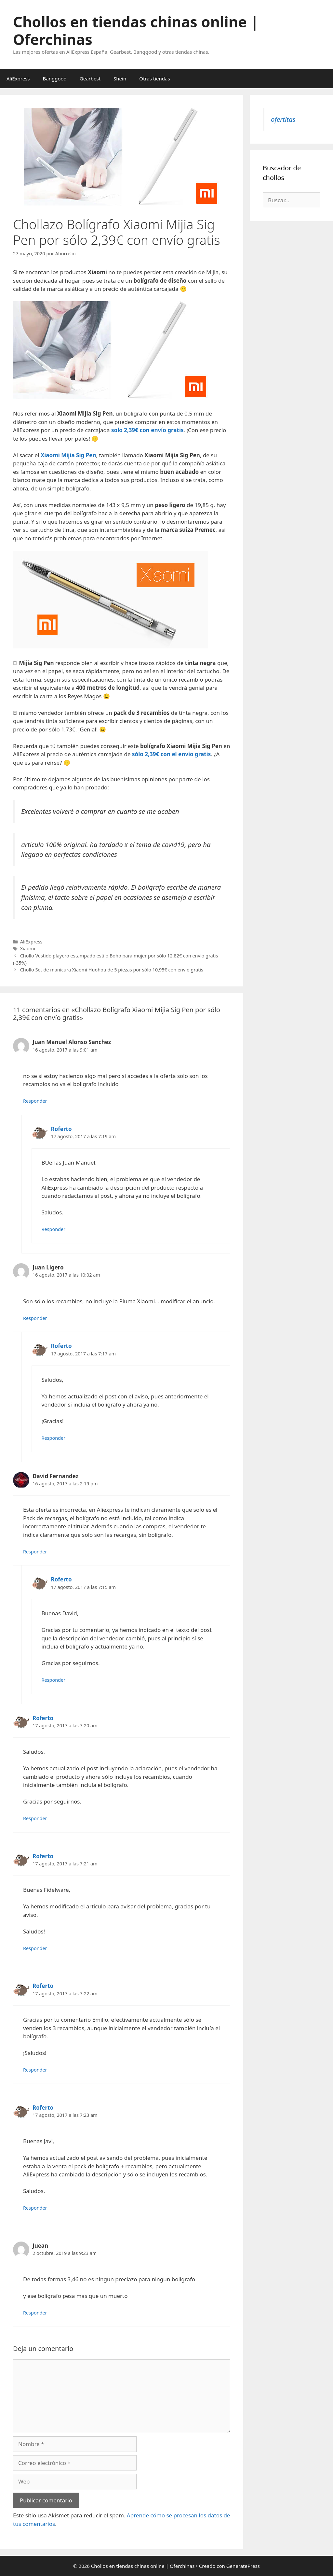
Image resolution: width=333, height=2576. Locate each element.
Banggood (55, 78)
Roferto (61, 1129)
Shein (119, 78)
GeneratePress (243, 2566)
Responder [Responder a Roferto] (54, 1229)
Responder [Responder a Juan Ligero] (35, 1318)
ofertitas (283, 119)
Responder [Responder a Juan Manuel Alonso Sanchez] (35, 1101)
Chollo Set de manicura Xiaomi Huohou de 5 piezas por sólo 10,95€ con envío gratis (111, 970)
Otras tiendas (154, 78)
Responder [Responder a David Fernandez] (35, 1552)
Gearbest (90, 78)
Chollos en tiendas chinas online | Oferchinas (136, 30)
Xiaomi (27, 948)
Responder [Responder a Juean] (35, 2313)
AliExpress (18, 78)
